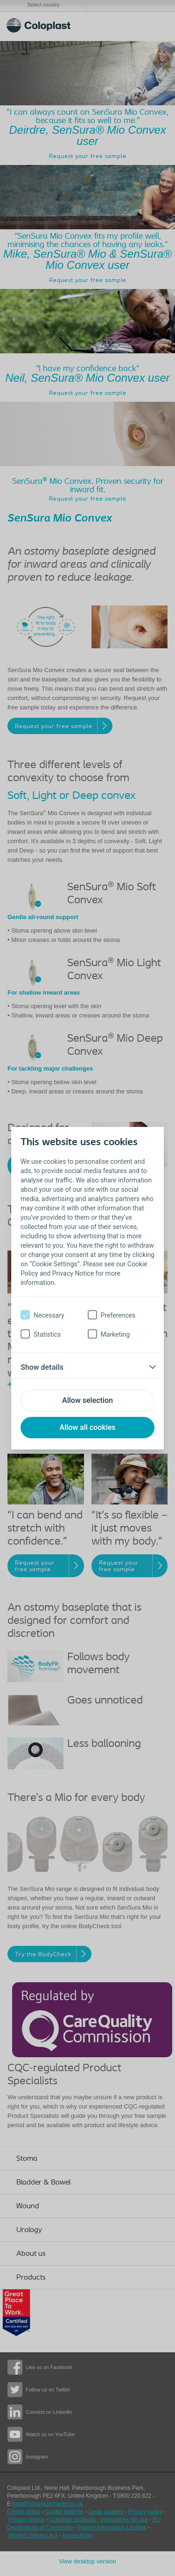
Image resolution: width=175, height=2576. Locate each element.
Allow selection (87, 1400)
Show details (42, 1367)
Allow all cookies (87, 1427)
